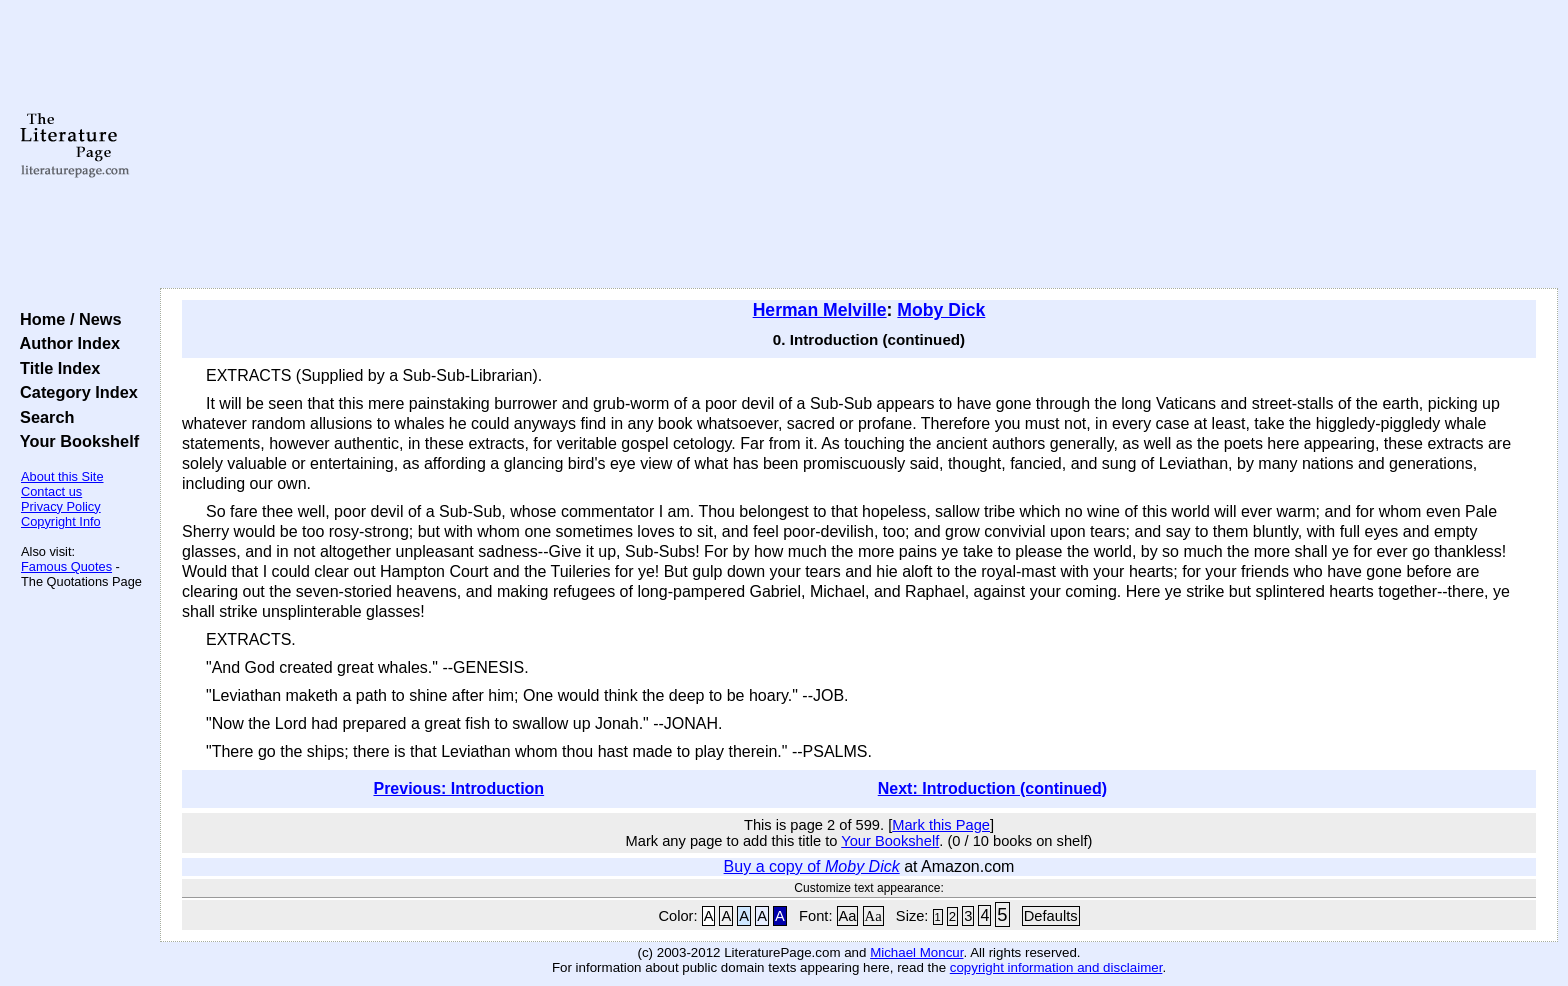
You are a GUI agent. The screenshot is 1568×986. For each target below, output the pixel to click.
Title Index (55, 368)
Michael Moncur (916, 952)
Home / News (66, 319)
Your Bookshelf (75, 441)
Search (42, 417)
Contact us (51, 491)
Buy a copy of (812, 866)
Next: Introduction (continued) (992, 788)
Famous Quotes (66, 566)
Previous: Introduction (458, 788)
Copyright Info (61, 521)
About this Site (62, 476)
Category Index (74, 392)
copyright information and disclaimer (1056, 967)
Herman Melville (820, 310)
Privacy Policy (61, 506)
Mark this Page (941, 825)
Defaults (1051, 916)
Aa (848, 916)
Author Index (65, 343)
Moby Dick (941, 310)
